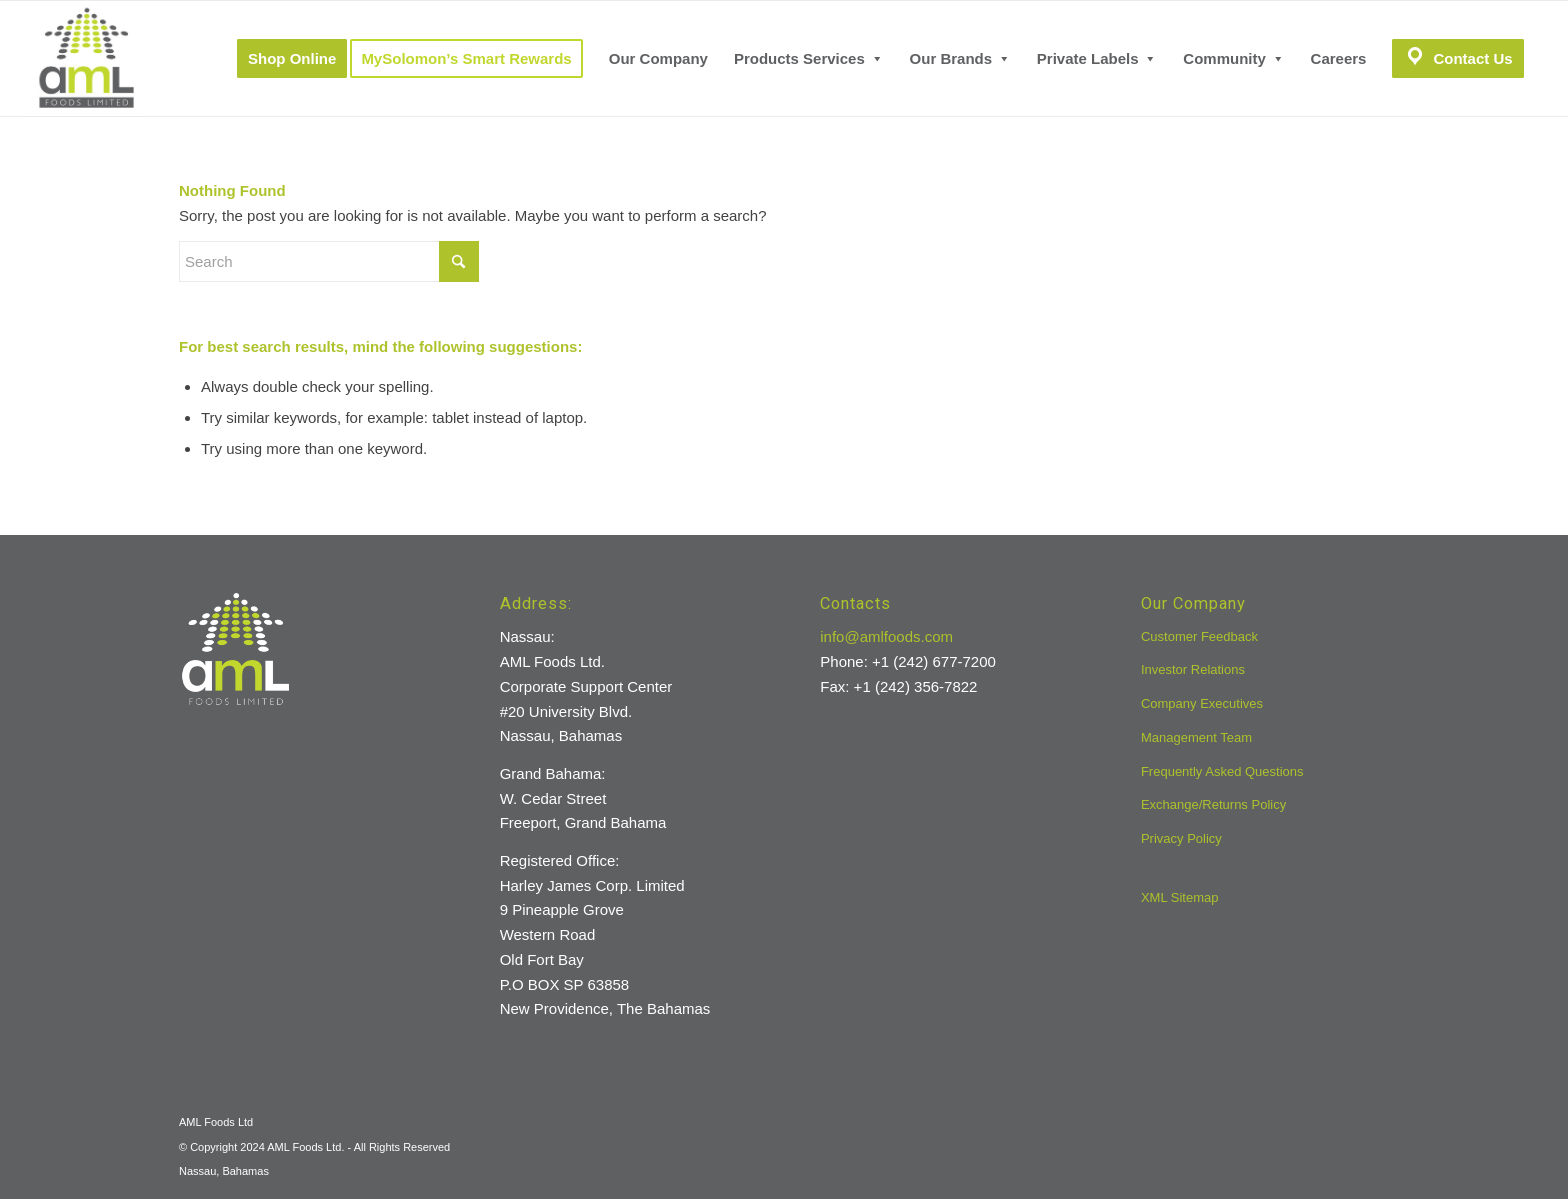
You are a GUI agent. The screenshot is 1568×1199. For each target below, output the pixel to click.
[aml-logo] (86, 58)
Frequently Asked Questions (1222, 771)
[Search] (329, 261)
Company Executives (1202, 703)
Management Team (1196, 737)
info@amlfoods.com (886, 636)
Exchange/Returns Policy (1213, 804)
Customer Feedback (1199, 636)
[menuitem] (292, 58)
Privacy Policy (1181, 838)
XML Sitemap (1180, 897)
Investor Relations (1193, 669)
